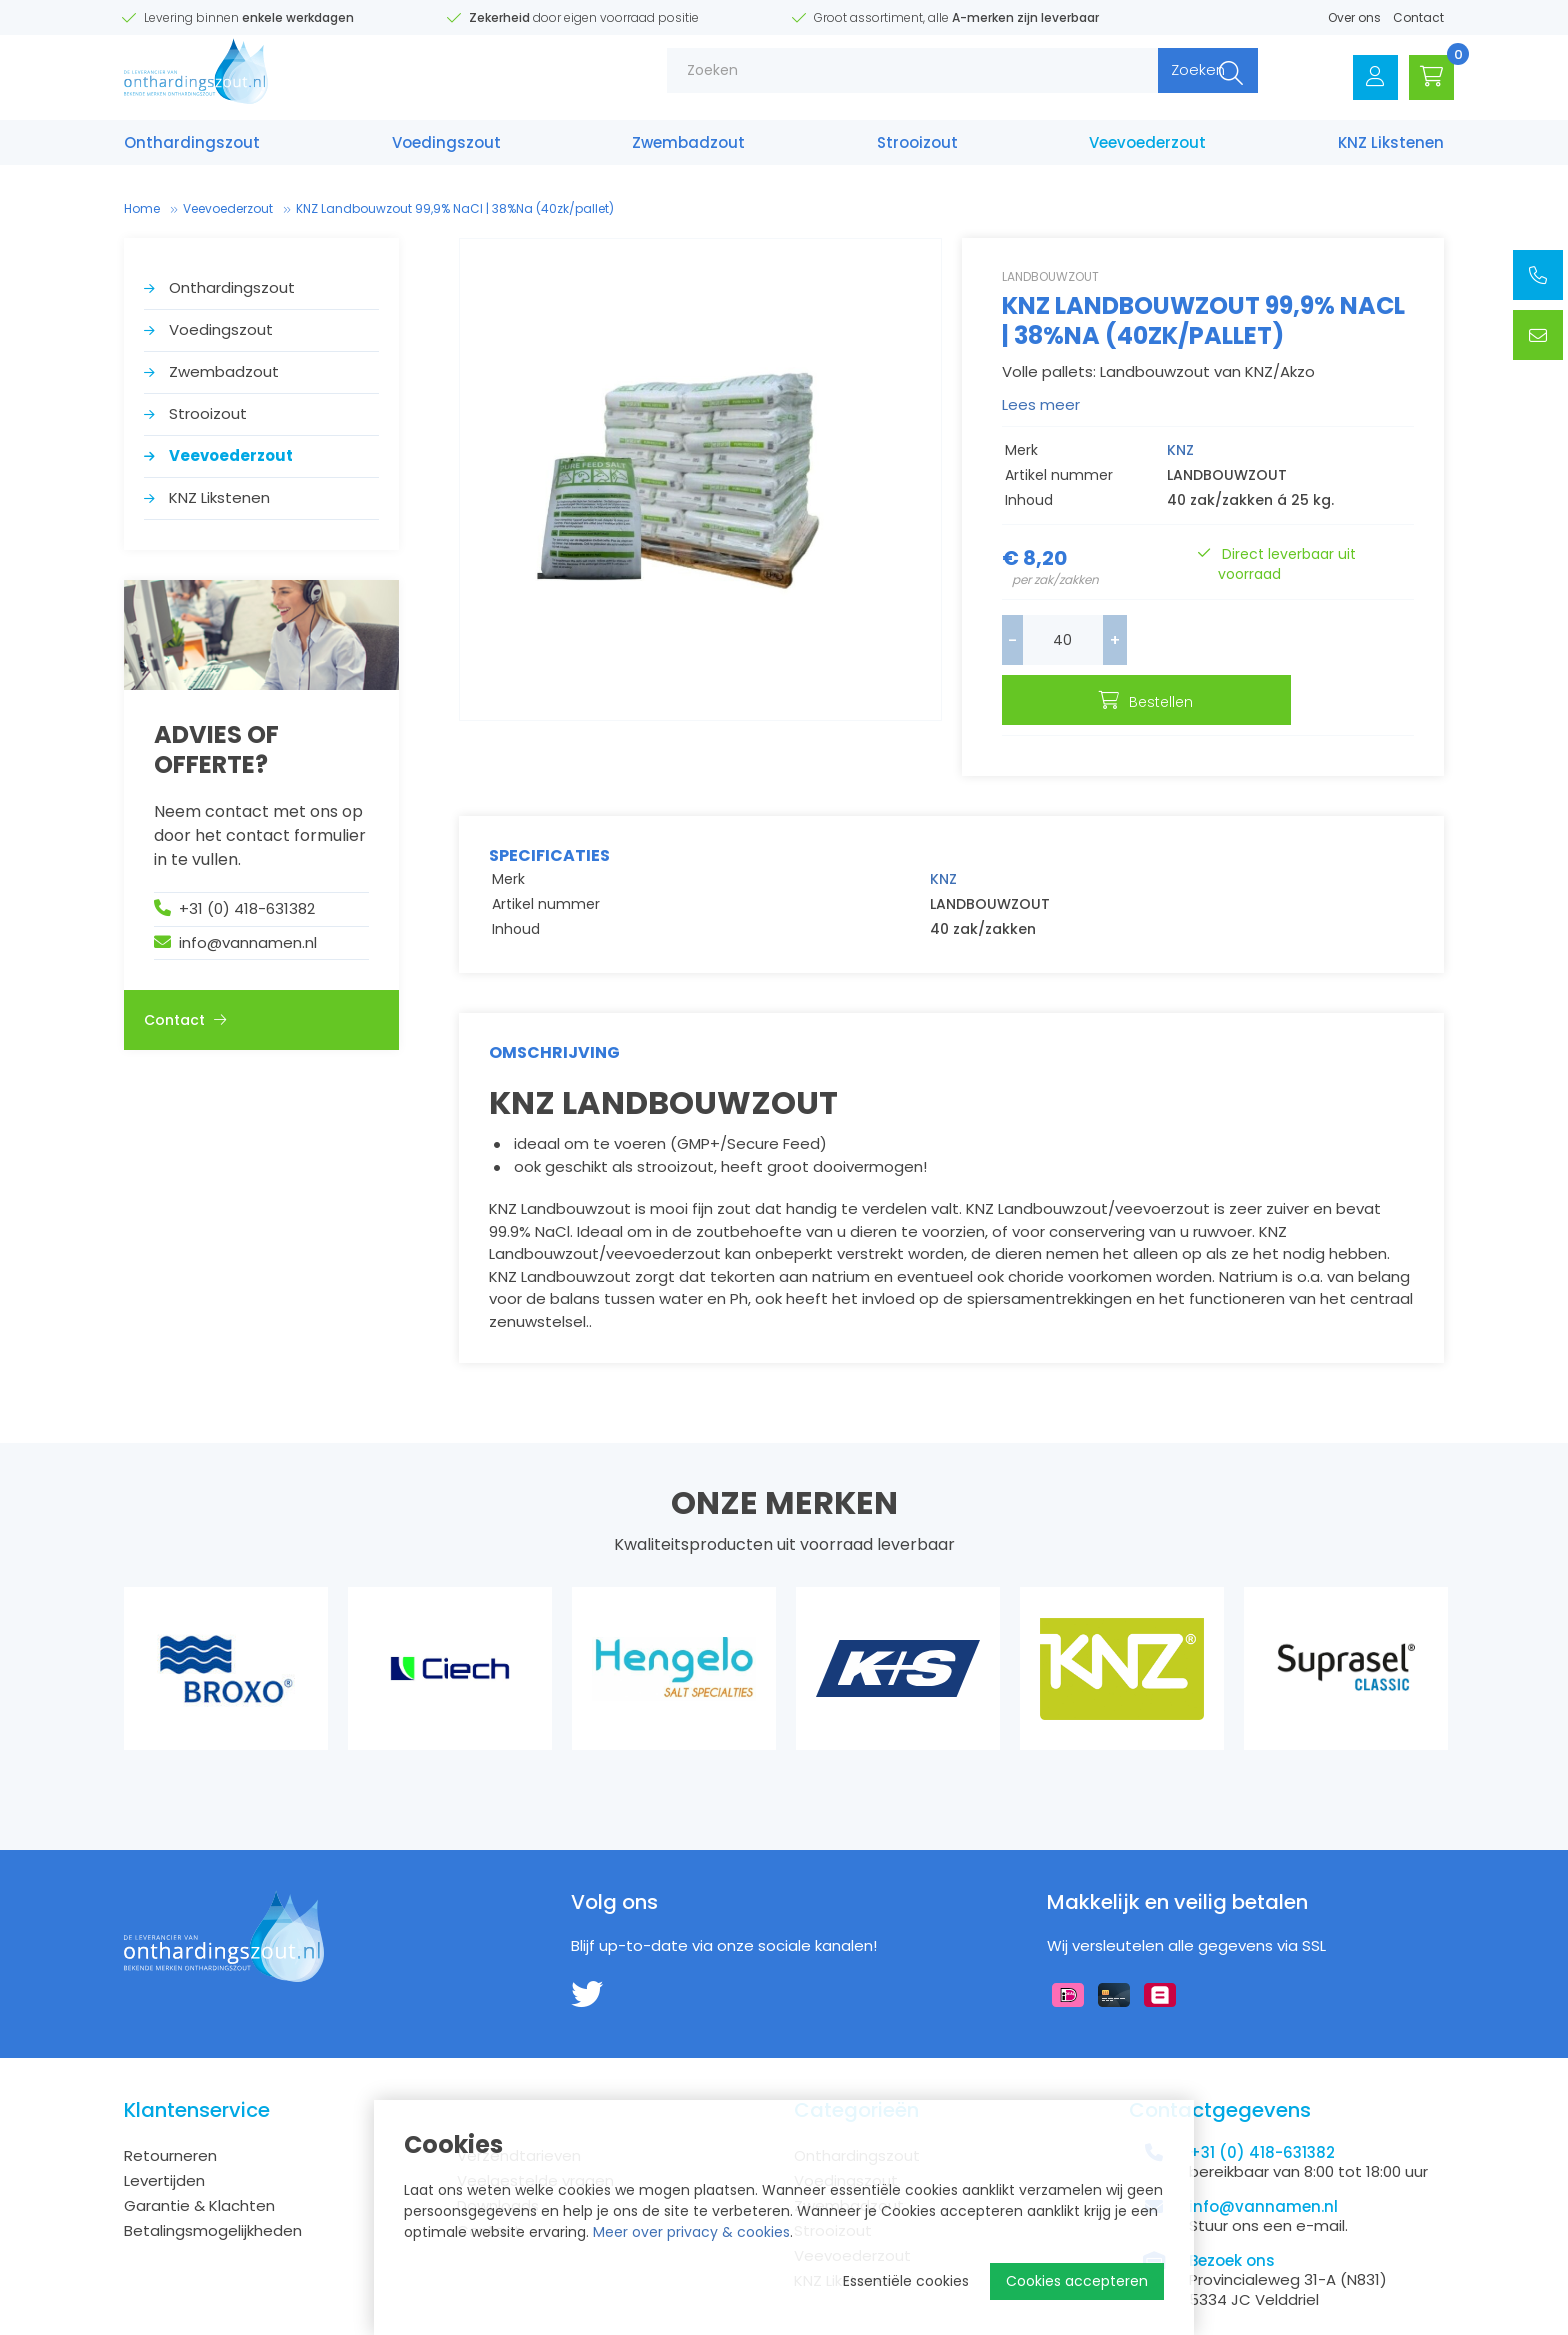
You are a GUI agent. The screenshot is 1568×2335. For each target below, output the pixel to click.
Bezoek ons (1232, 2210)
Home (142, 208)
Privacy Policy (323, 2321)
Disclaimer (229, 2321)
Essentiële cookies (906, 2281)
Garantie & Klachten (199, 2155)
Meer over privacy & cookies (691, 2232)
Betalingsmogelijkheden (213, 2180)
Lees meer (1041, 404)
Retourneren (170, 2105)
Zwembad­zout (688, 147)
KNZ (1180, 450)
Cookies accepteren (1077, 2281)
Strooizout (917, 147)
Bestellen (1290, 642)
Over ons (1354, 17)
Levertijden (164, 2130)
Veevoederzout (1147, 147)
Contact (1418, 17)
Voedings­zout (446, 147)
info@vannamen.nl (248, 942)
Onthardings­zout (192, 147)
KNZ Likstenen (1391, 147)
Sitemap (153, 2321)
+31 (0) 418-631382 (247, 908)
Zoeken (1171, 79)
